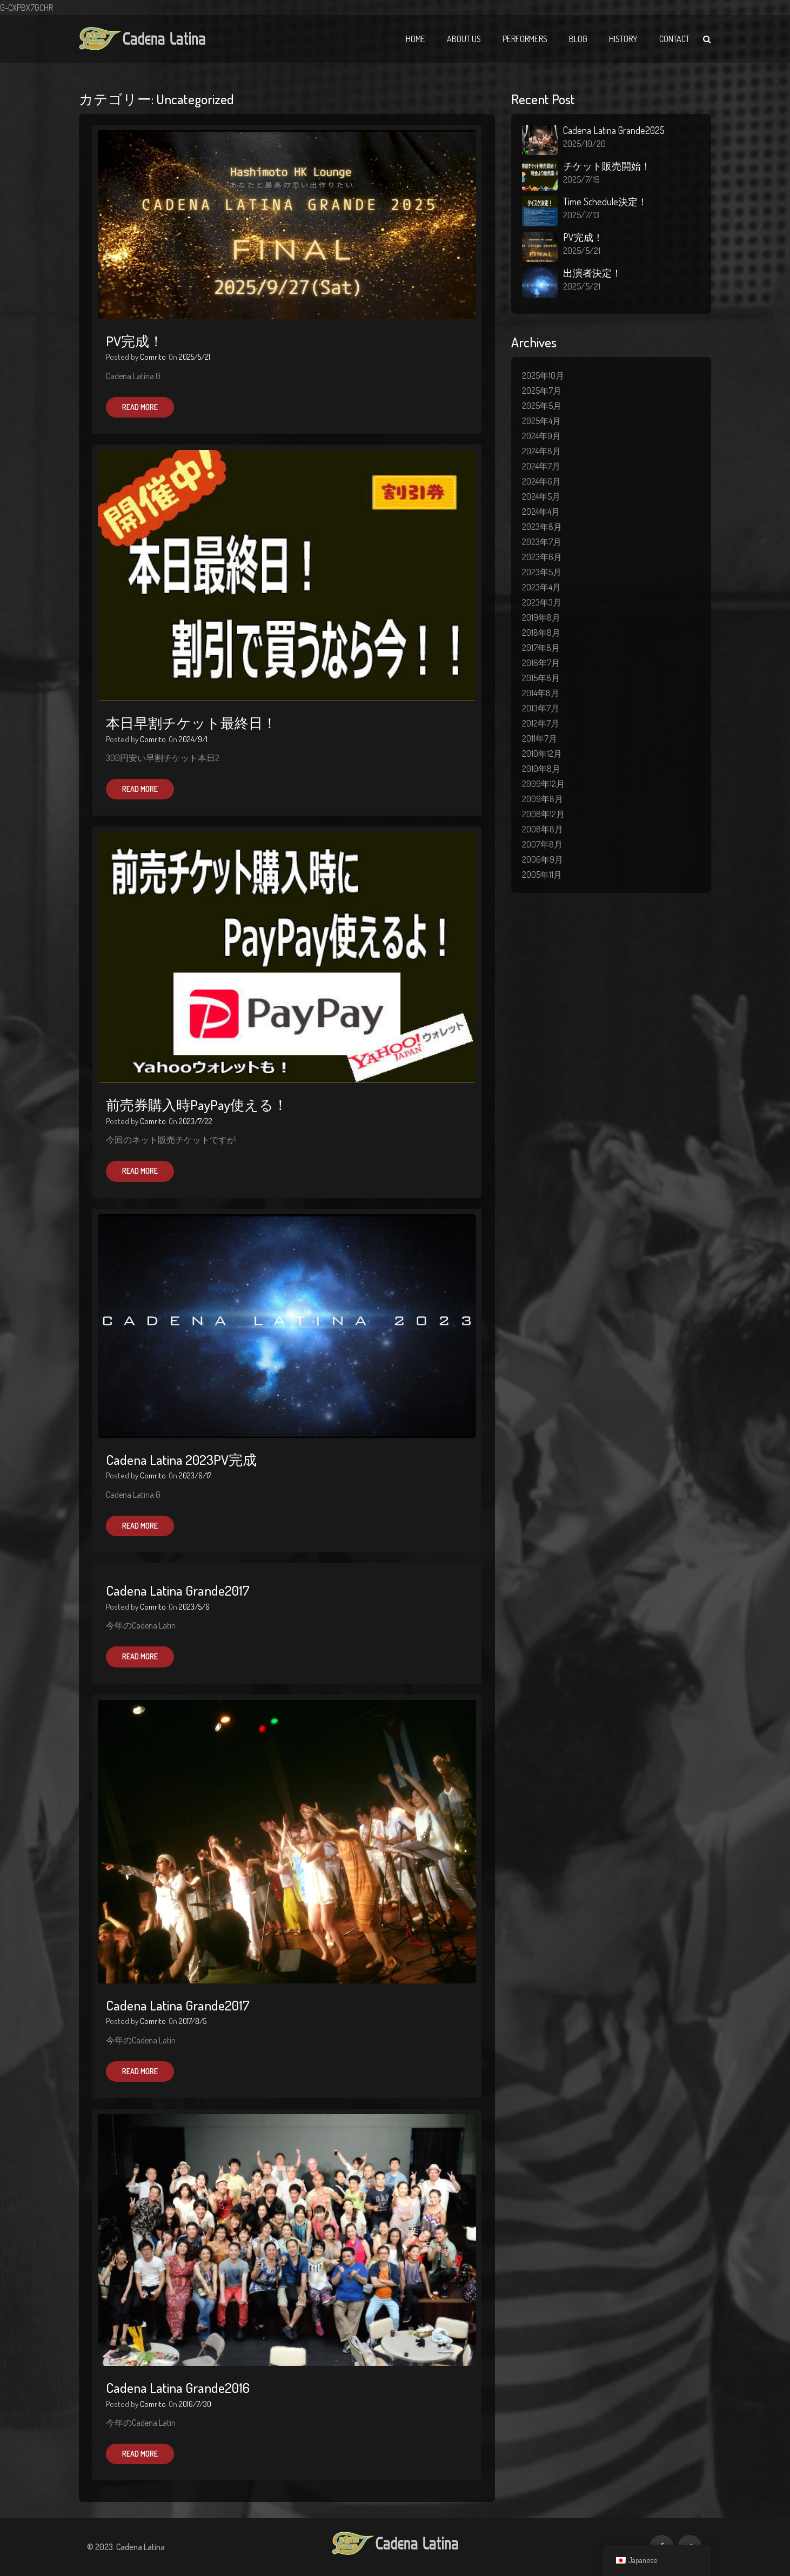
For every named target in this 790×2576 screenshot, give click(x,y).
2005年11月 (542, 874)
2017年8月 (541, 647)
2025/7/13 (581, 215)
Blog (578, 38)
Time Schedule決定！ (605, 201)
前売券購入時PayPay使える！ (196, 1104)
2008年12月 (543, 814)
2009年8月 (542, 798)
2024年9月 (541, 436)
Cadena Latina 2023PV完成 (181, 1459)
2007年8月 (542, 844)
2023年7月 (541, 541)
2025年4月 (541, 420)
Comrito (153, 357)
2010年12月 (542, 753)
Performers (525, 38)
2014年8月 (540, 693)
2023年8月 (542, 526)
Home (415, 38)
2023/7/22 (195, 1121)
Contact (674, 38)
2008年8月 (542, 829)
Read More (140, 407)
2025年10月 (543, 375)
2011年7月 (539, 738)
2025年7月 (541, 390)
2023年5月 (541, 572)
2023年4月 (541, 587)
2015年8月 (541, 677)
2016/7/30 (195, 2404)
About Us (464, 38)
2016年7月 (541, 662)
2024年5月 (541, 496)
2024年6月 (541, 481)
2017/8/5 (192, 2021)
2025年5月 (541, 405)
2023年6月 (542, 556)
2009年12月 (543, 783)
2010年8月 (541, 768)
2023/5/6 (194, 1607)
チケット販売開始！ (607, 166)
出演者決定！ (592, 273)
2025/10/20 (584, 143)
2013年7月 (540, 708)
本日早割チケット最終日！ (191, 722)
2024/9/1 (193, 739)
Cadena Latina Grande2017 (178, 1590)
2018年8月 (541, 632)
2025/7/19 (581, 179)
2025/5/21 (194, 357)
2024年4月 (541, 511)
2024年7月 (541, 466)
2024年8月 (541, 451)
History (623, 38)
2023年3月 (541, 602)
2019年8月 (541, 617)
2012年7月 (540, 723)
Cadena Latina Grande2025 (614, 130)
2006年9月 (542, 859)
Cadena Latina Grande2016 (178, 2387)
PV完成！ (134, 340)
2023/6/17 (195, 1475)
